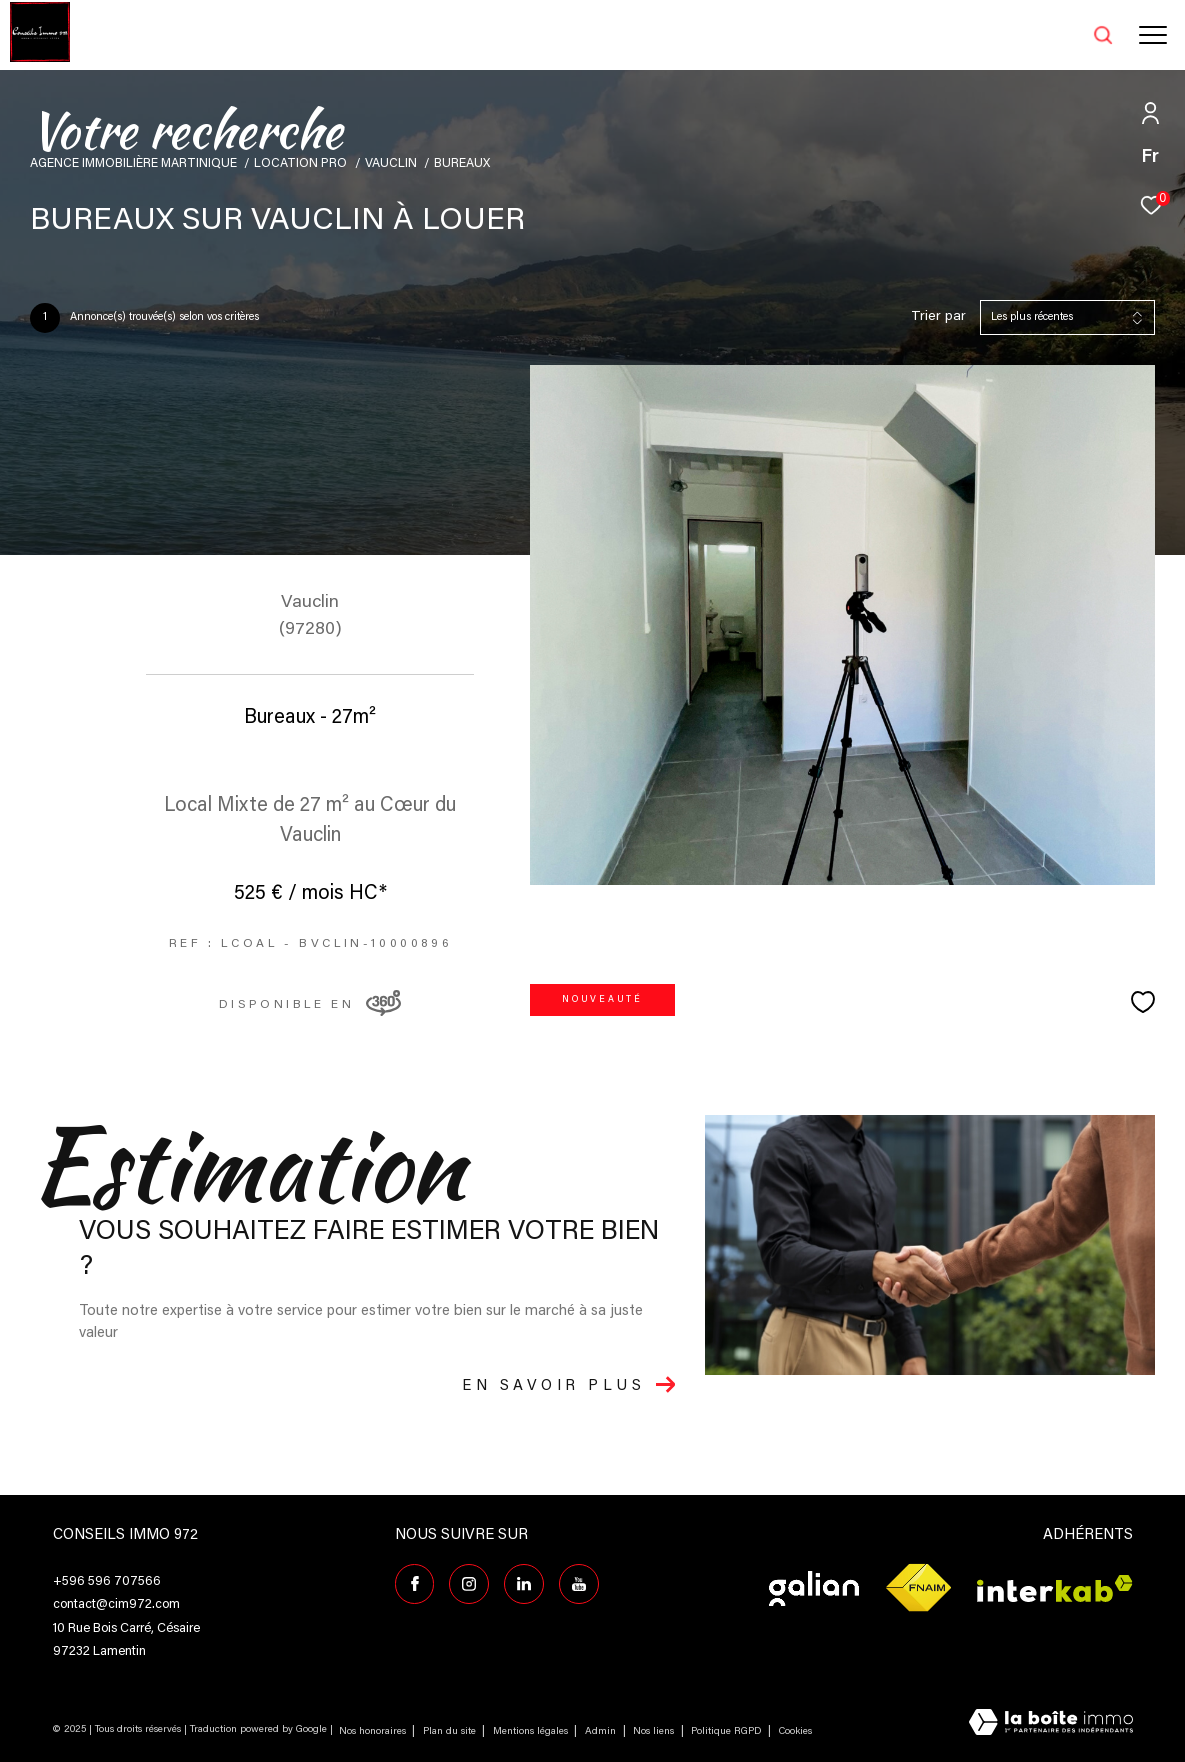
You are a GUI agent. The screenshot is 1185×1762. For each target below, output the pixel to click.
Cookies (795, 1732)
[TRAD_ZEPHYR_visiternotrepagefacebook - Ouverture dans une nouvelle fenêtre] (415, 1584)
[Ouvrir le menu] (1153, 35)
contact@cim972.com (116, 1604)
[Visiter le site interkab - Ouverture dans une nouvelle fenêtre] (1055, 1588)
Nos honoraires (372, 1732)
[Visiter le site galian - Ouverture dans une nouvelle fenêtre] (814, 1588)
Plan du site (451, 1732)
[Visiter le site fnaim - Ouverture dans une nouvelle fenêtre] (918, 1588)
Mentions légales (532, 1732)
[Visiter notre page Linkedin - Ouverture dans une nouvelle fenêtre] (524, 1584)
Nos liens (655, 1732)
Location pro (300, 164)
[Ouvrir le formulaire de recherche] (1052, 35)
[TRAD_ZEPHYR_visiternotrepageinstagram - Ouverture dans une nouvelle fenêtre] (469, 1584)
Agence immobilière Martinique (133, 164)
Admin (602, 1732)
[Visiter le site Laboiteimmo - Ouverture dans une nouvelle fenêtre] (1051, 1724)
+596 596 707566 (107, 1581)
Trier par (938, 317)
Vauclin (391, 164)
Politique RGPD (726, 1732)
